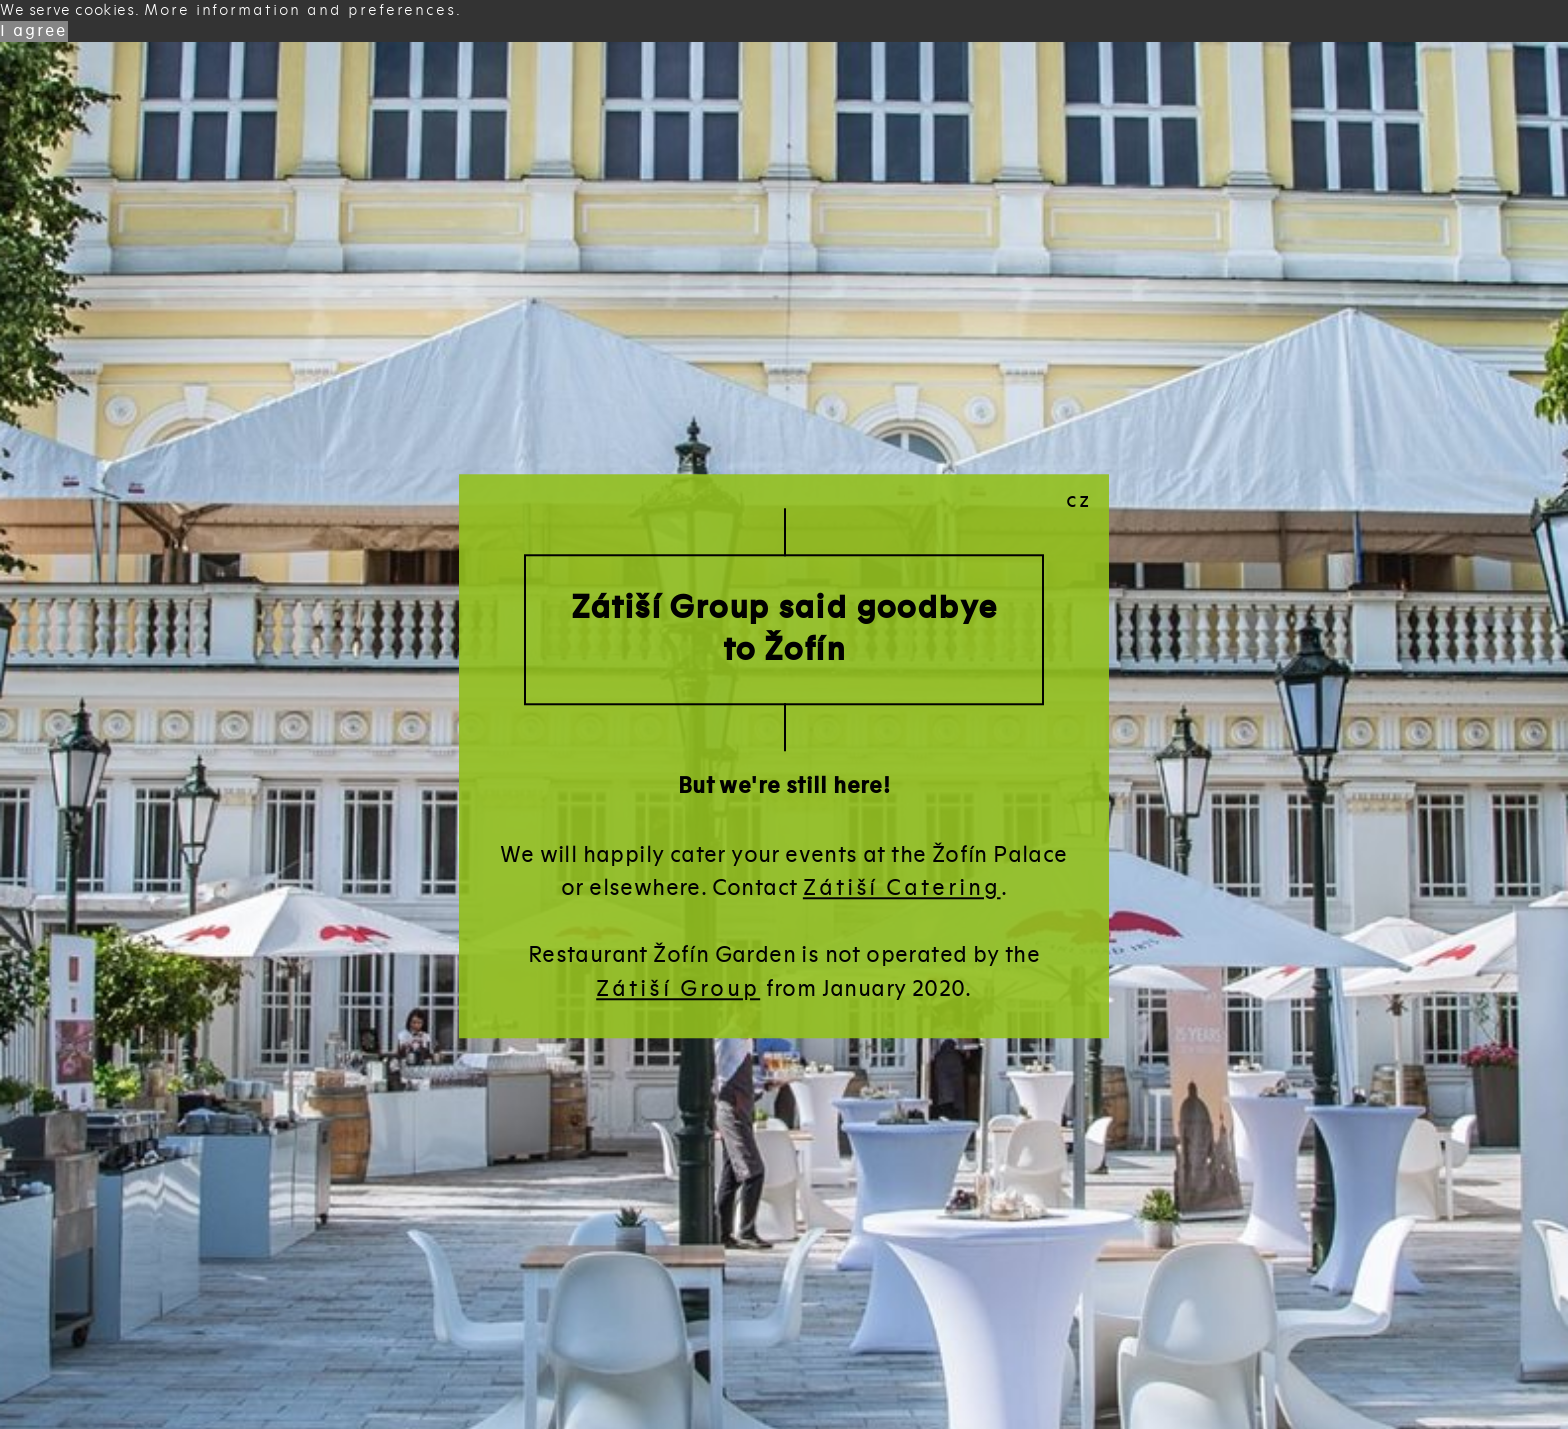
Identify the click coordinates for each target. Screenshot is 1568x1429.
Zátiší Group (678, 988)
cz (1079, 500)
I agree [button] (34, 31)
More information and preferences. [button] (303, 10)
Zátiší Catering (902, 887)
